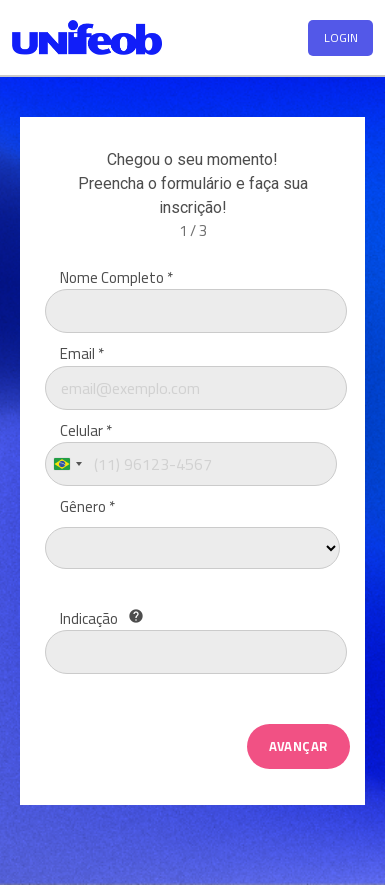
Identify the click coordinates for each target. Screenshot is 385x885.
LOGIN (341, 37)
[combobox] (67, 464)
